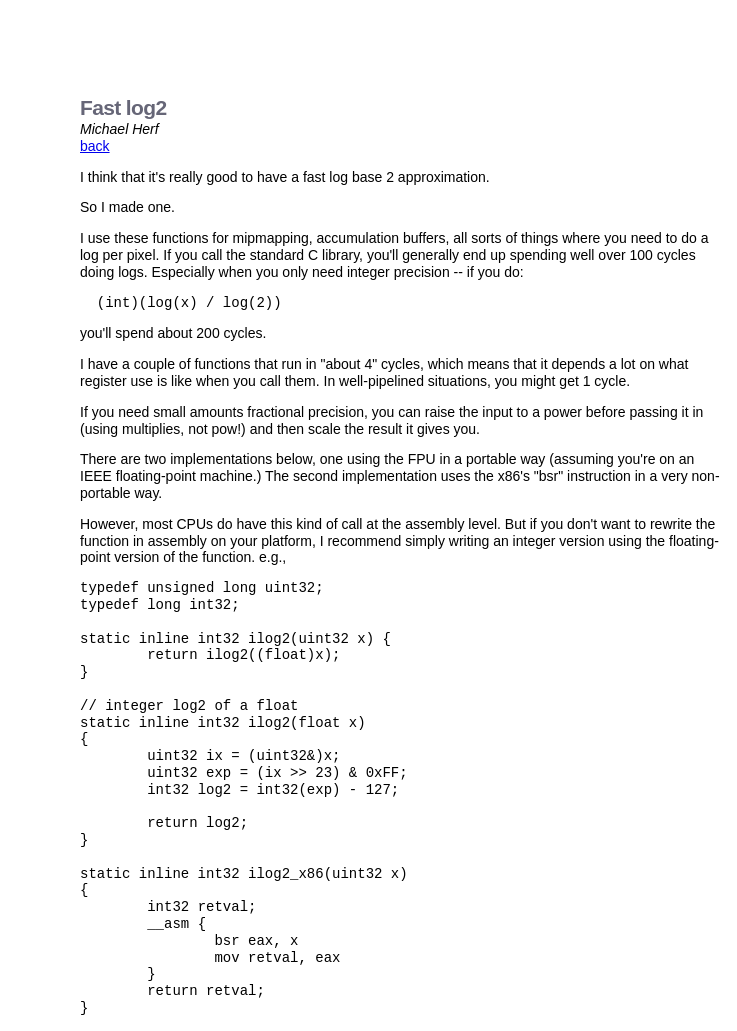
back (95, 146)
